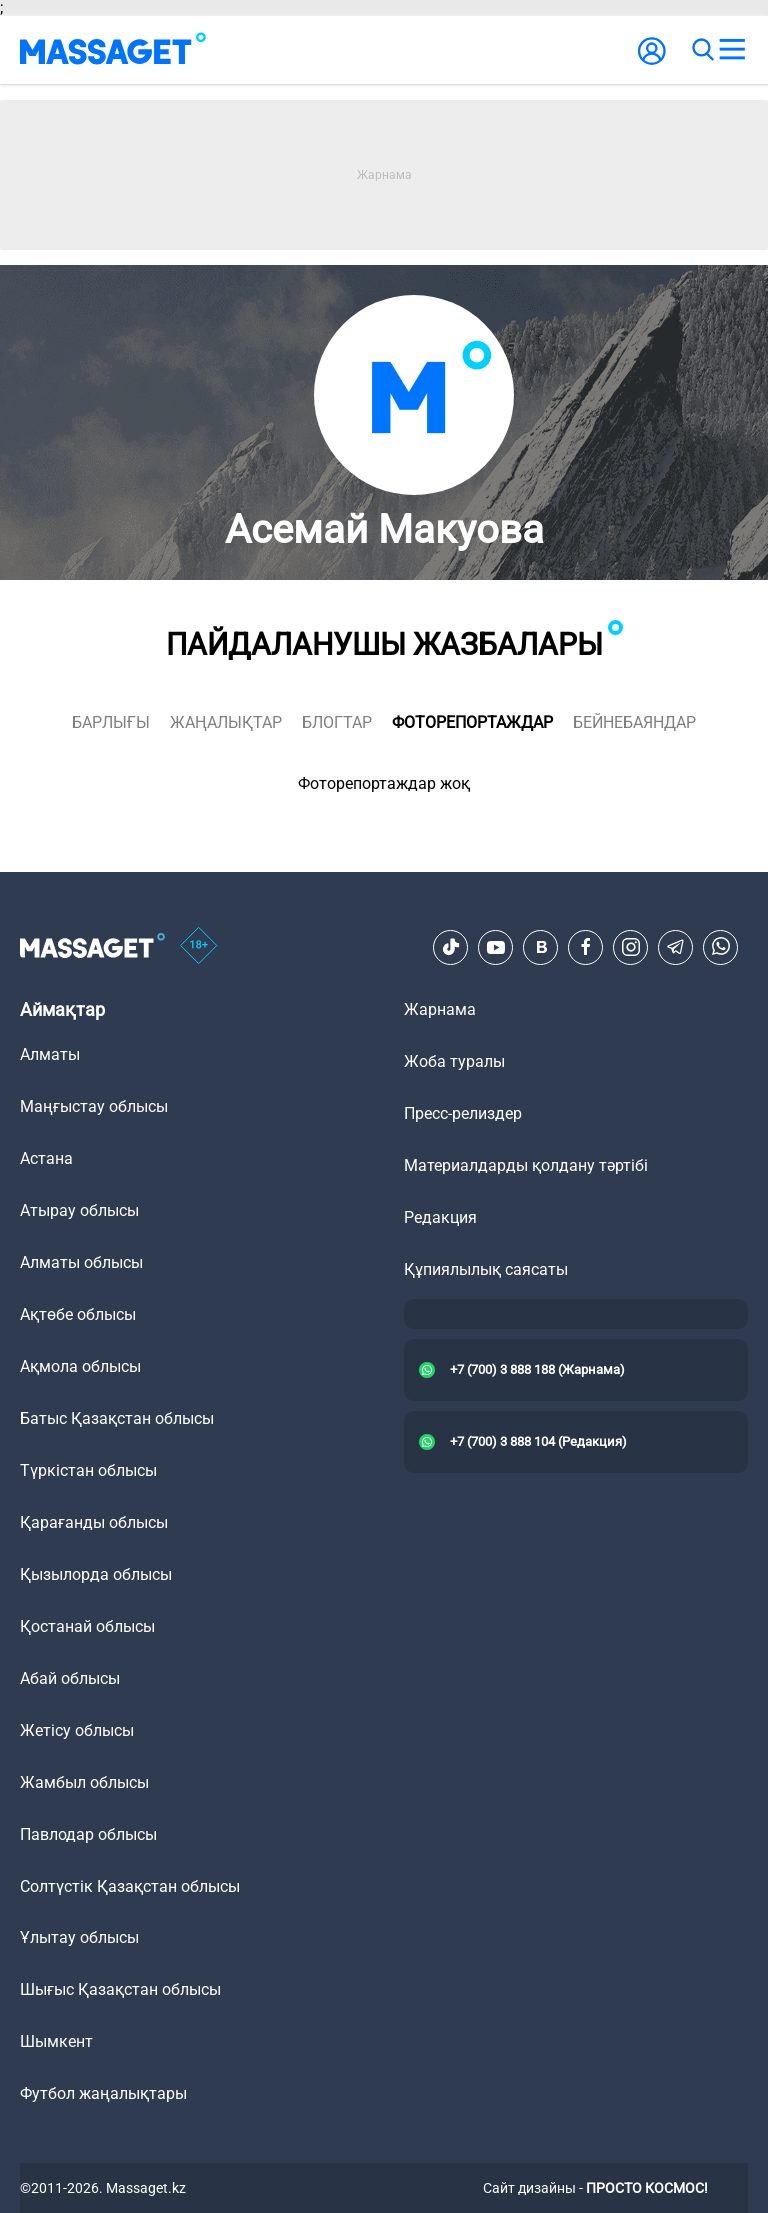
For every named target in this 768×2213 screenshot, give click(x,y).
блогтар (337, 722)
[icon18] (199, 947)
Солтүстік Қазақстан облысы (130, 1886)
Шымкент (56, 2041)
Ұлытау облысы (79, 1937)
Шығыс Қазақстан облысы (120, 1989)
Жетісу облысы (77, 1730)
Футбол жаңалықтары (103, 2093)
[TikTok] (451, 947)
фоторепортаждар (472, 722)
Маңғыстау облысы (94, 1106)
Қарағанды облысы (94, 1522)
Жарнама (440, 1009)
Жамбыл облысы (84, 1782)
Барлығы (111, 722)
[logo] (113, 50)
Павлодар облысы (88, 1834)
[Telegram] (676, 947)
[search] (702, 50)
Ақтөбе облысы (78, 1314)
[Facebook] (586, 947)
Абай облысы (70, 1678)
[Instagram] (631, 947)
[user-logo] (652, 61)
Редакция (440, 1217)
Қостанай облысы (87, 1626)
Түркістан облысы (88, 1470)
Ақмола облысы (80, 1366)
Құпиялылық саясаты (486, 1269)
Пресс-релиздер (463, 1113)
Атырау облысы (79, 1210)
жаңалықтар (226, 722)
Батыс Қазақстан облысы (117, 1418)
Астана (46, 1158)
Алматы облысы (81, 1262)
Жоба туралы (454, 1061)
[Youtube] (496, 947)
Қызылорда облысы (96, 1574)
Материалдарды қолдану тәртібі (526, 1165)
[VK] (541, 947)
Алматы (50, 1054)
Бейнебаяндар (634, 722)
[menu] (732, 50)
